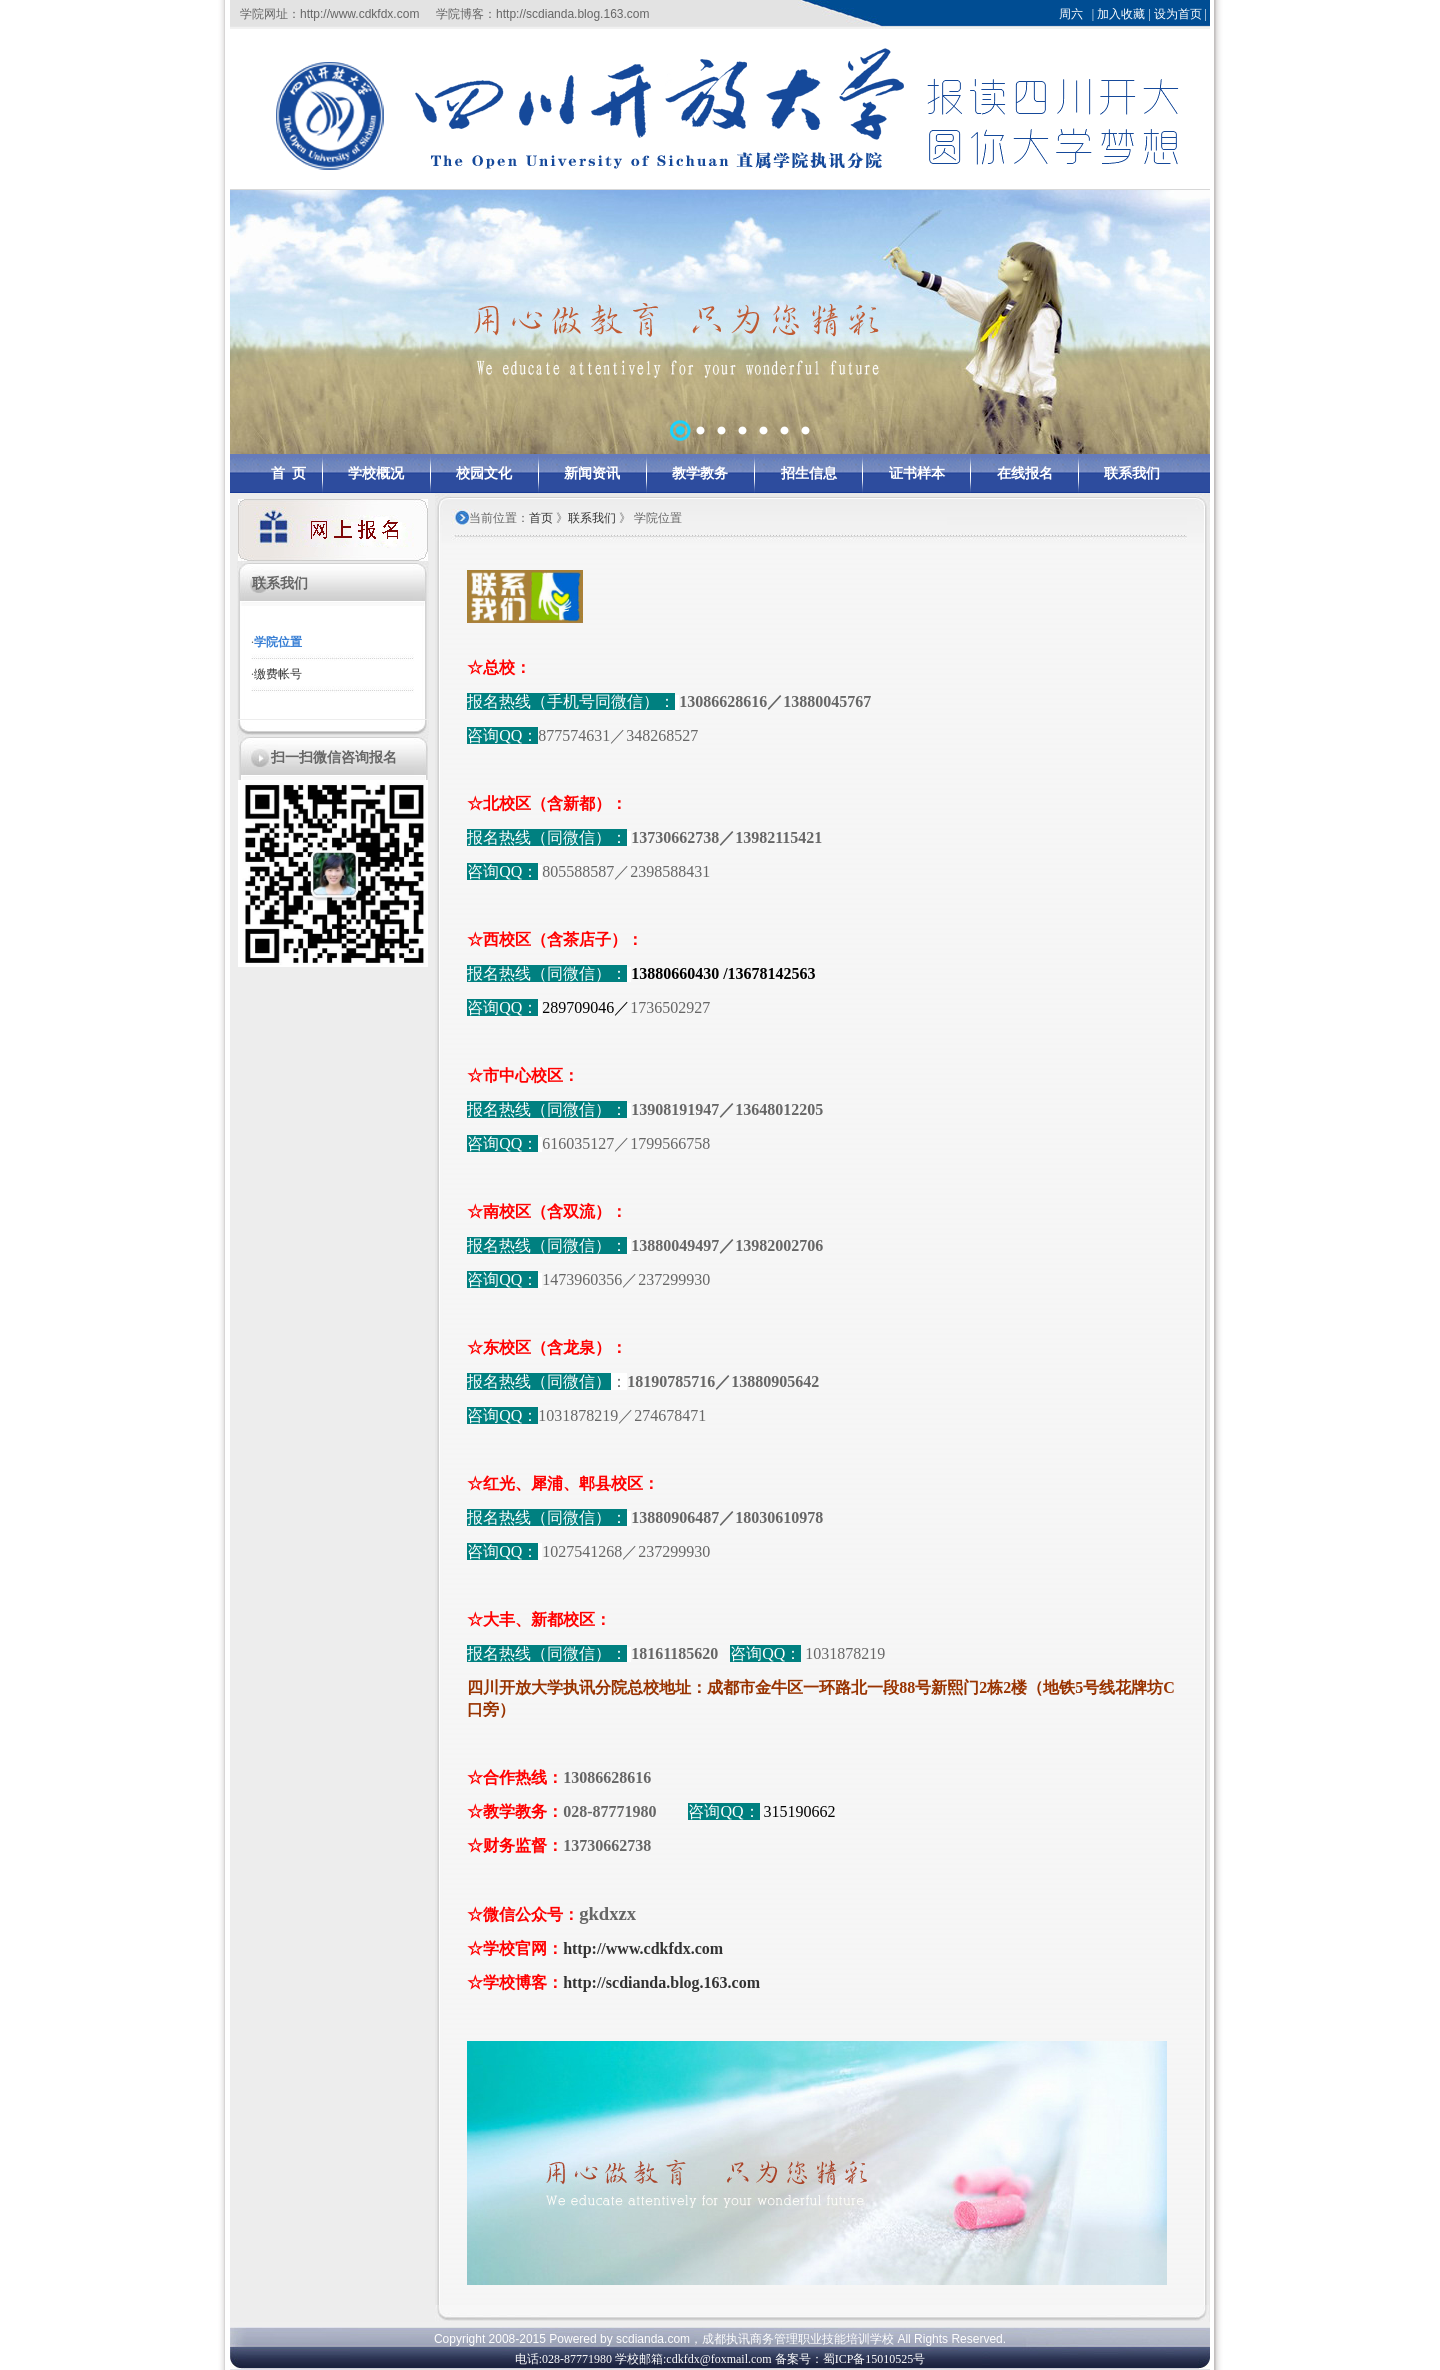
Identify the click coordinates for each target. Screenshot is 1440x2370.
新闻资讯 (592, 473)
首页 (541, 518)
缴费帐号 (278, 674)
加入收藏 (1121, 14)
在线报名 (1025, 473)
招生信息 (809, 473)
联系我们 (1132, 473)
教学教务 (700, 473)
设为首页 (1178, 14)
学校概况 (376, 473)
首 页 (288, 473)
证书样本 (917, 473)
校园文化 (484, 473)
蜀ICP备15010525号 (874, 2359)
